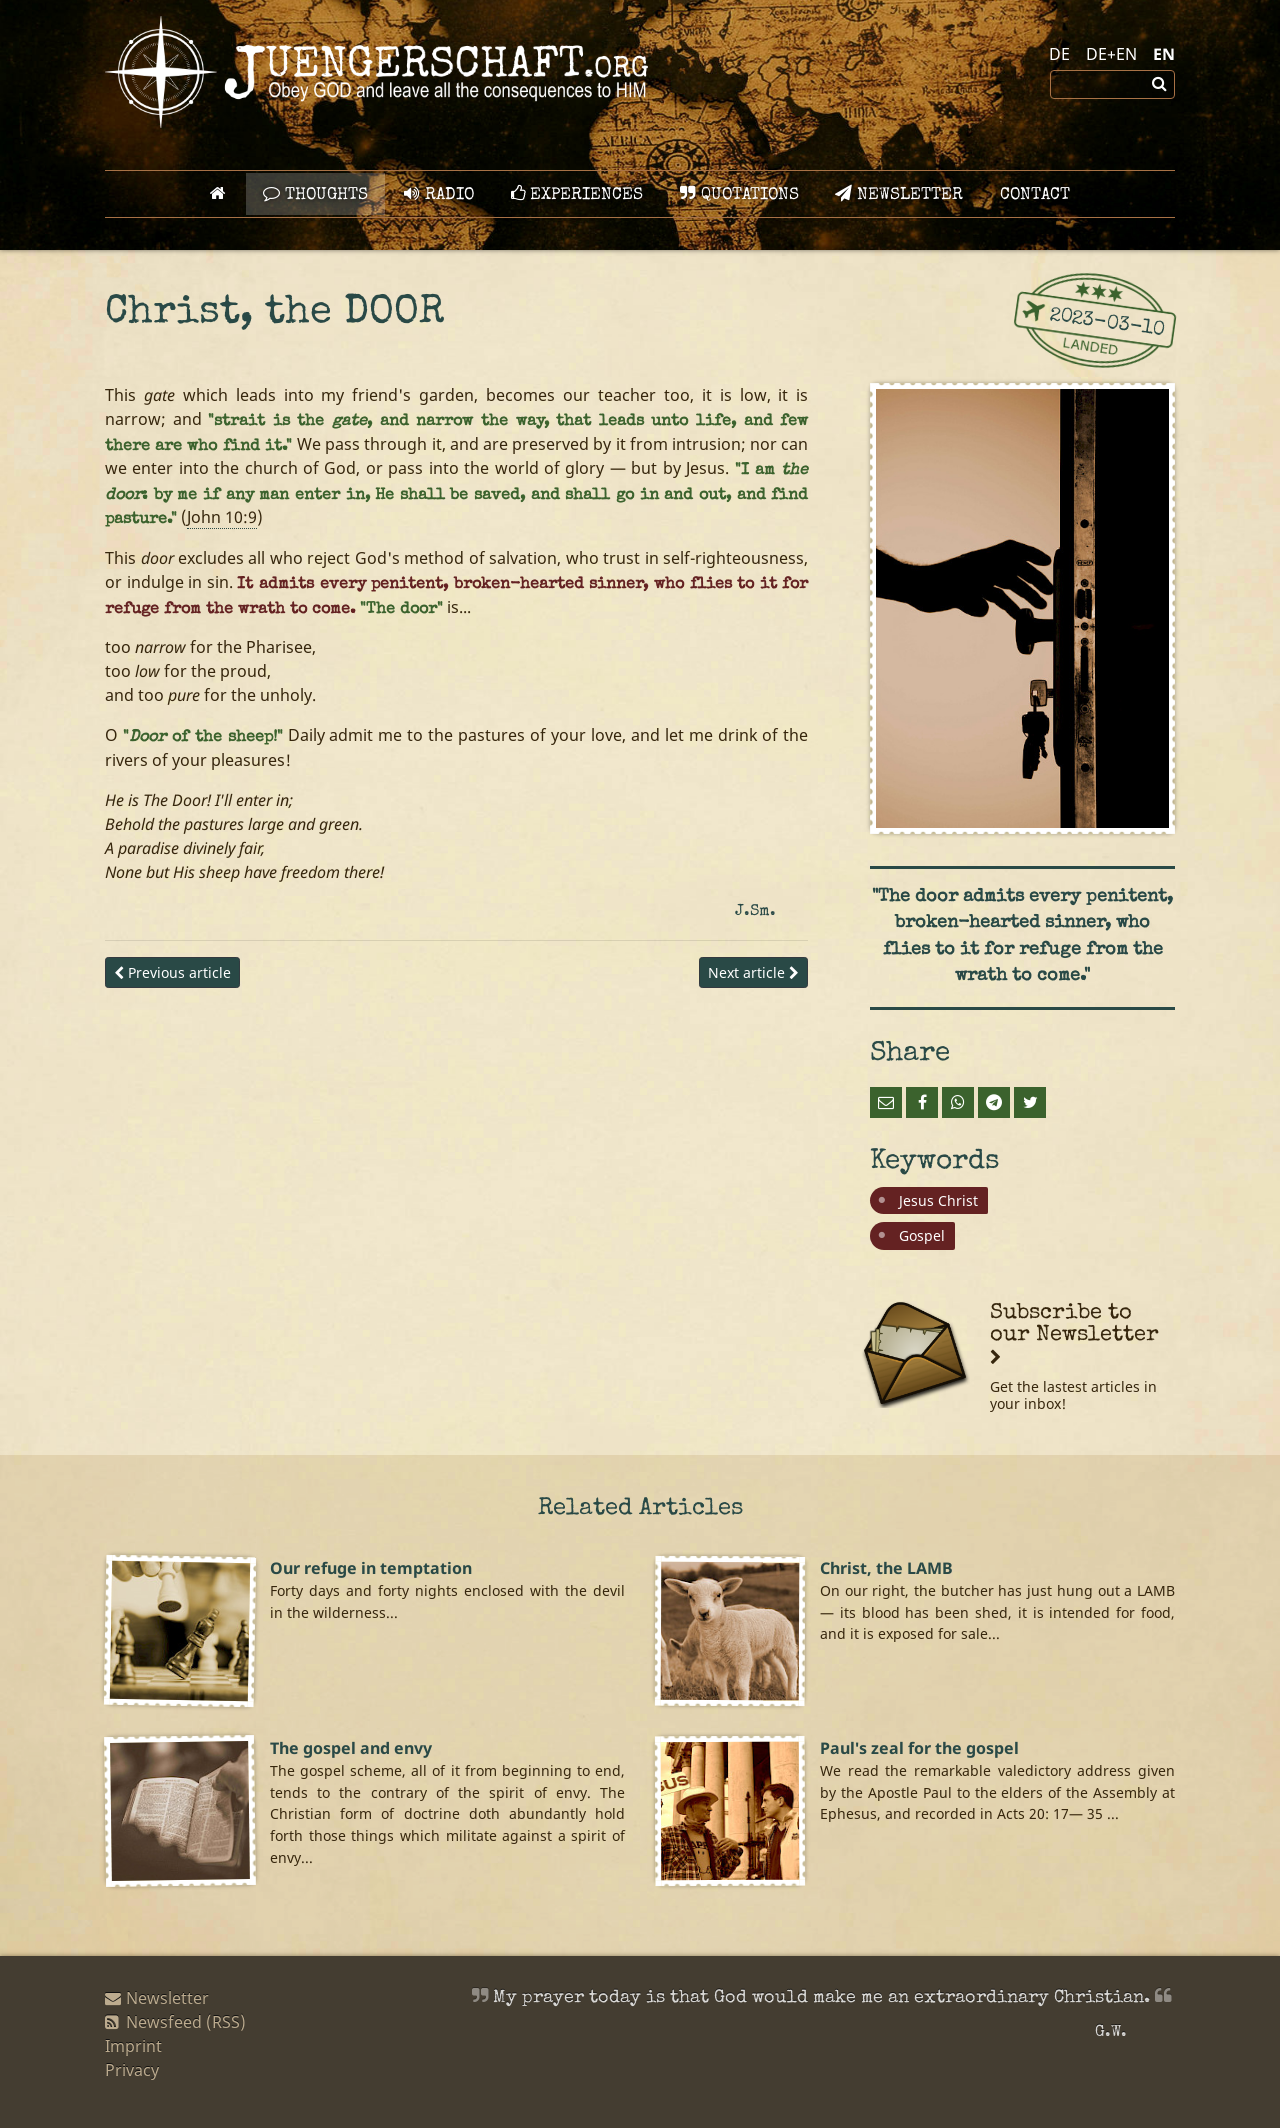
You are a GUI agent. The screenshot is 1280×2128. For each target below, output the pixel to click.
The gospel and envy (351, 1748)
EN (1164, 54)
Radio (439, 194)
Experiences (577, 194)
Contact (1035, 195)
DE (1059, 54)
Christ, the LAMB (886, 1568)
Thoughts (315, 194)
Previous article (172, 972)
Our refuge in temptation (371, 1568)
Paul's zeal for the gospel (919, 1748)
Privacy (132, 2070)
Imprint (133, 2046)
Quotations (739, 194)
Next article (753, 972)
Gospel (922, 1235)
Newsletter (899, 194)
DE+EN (1111, 54)
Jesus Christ (938, 1200)
